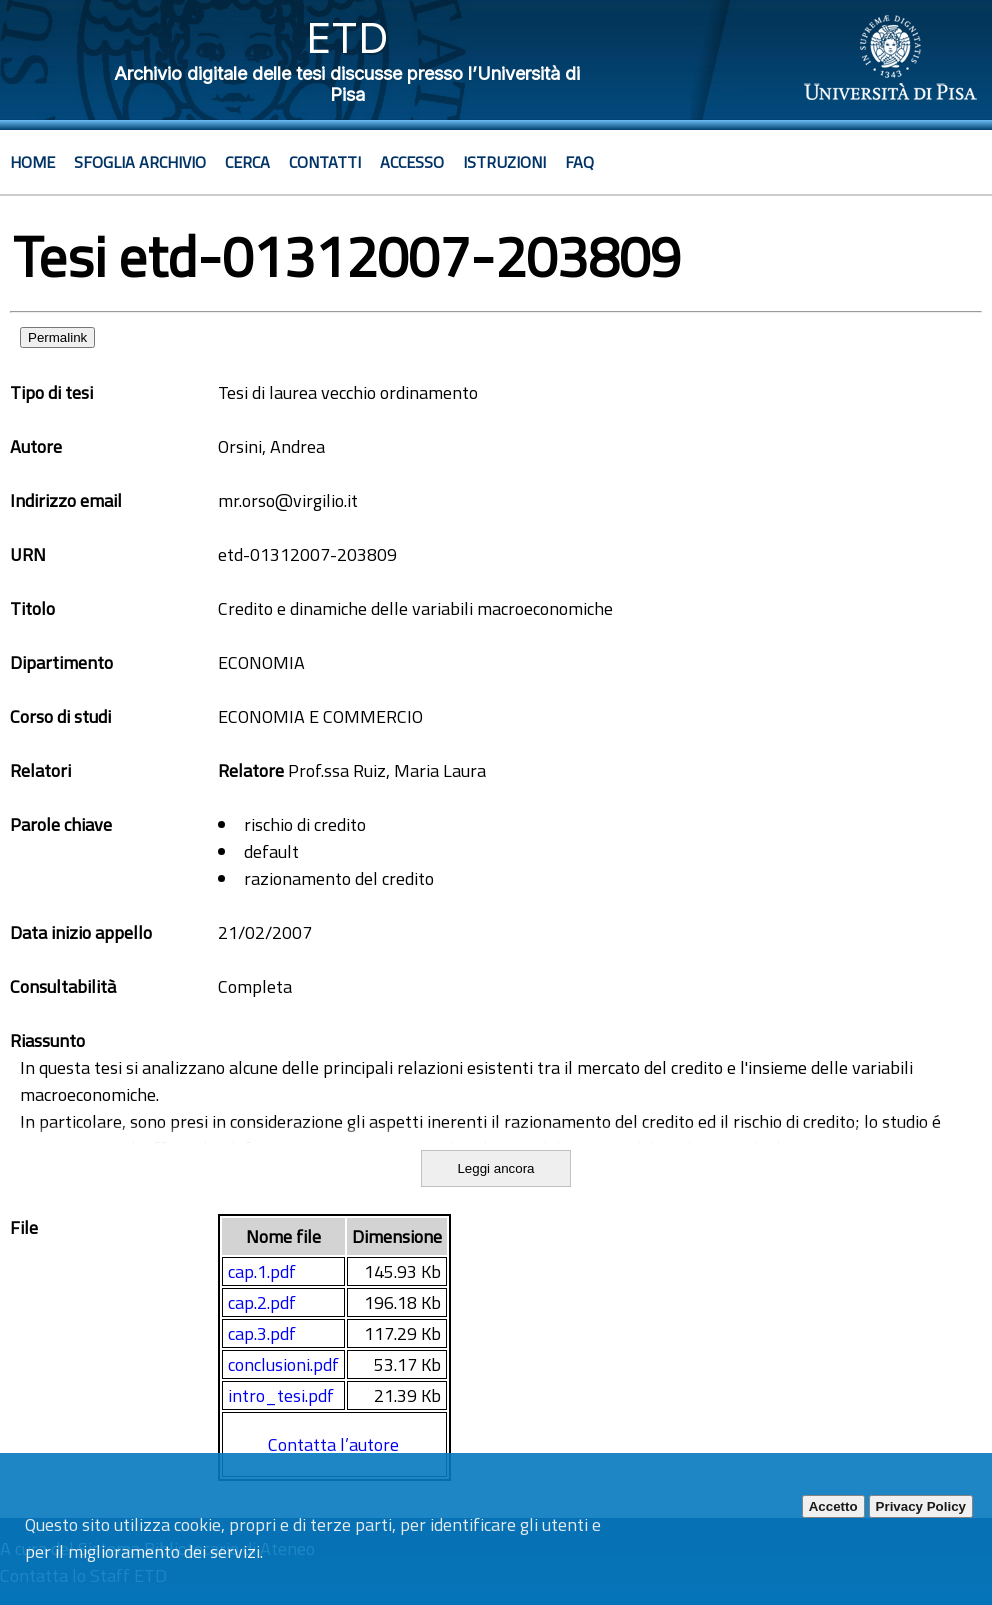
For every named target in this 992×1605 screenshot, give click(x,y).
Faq (579, 162)
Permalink (57, 337)
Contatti (325, 162)
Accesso (412, 162)
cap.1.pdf (262, 1271)
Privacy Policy (921, 1506)
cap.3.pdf (262, 1333)
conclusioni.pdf (283, 1364)
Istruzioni (504, 162)
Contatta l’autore (333, 1444)
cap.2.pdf (262, 1302)
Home (32, 162)
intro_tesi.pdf (281, 1395)
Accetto (833, 1506)
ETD (347, 37)
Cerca (247, 162)
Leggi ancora (495, 1168)
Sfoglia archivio (140, 162)
